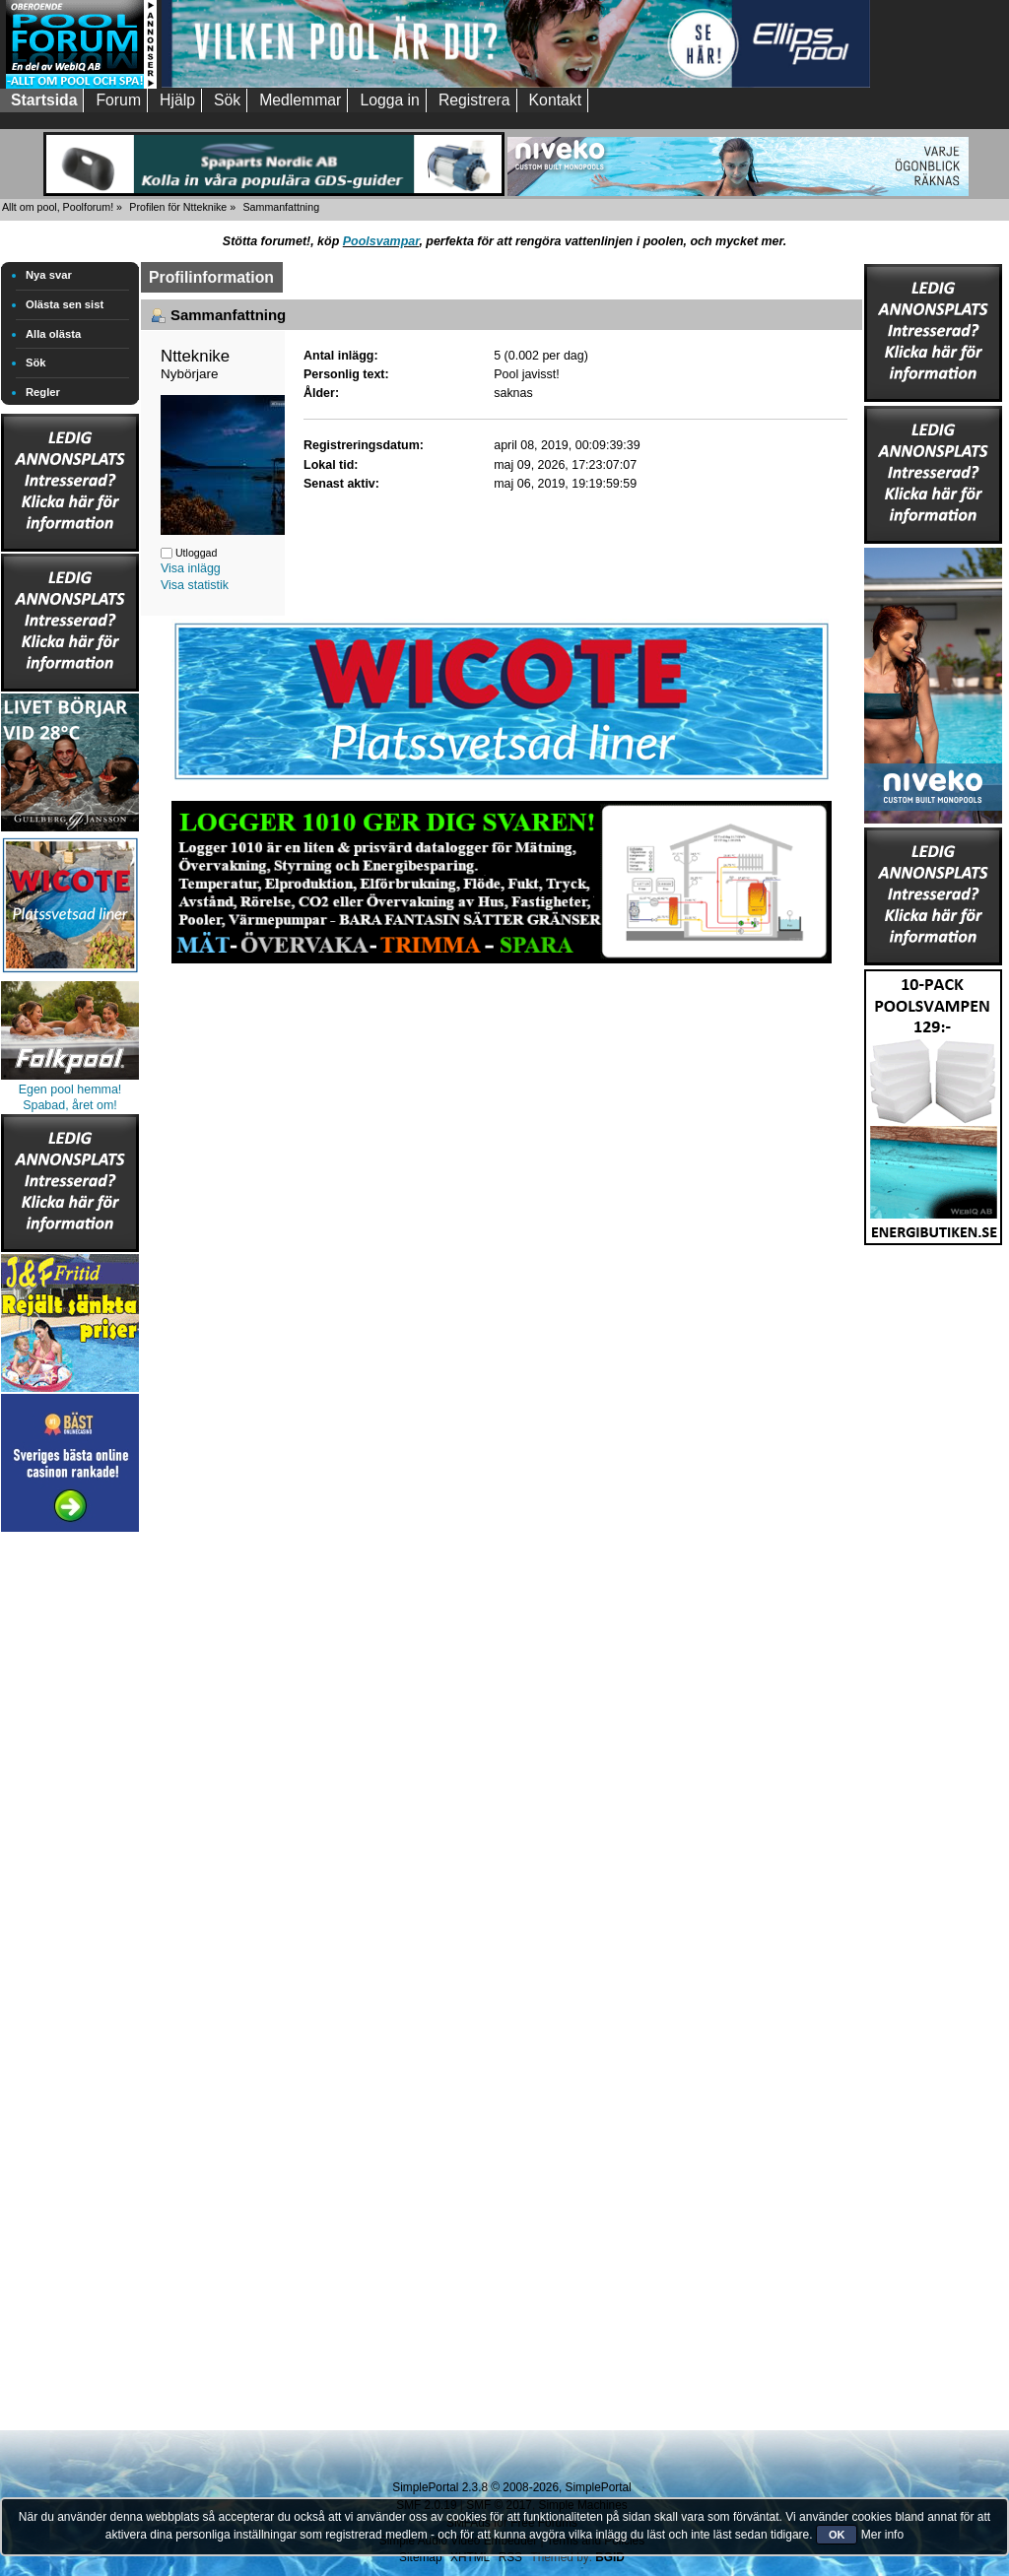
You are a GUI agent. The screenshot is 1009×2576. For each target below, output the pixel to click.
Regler (43, 392)
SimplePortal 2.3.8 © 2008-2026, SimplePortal (511, 2487)
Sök (36, 362)
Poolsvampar (381, 241)
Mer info (882, 2535)
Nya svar (49, 275)
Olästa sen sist (64, 304)
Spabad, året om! (70, 1105)
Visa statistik (195, 585)
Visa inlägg (191, 568)
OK (837, 2535)
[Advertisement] (70, 1832)
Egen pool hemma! (70, 1089)
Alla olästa (53, 334)
